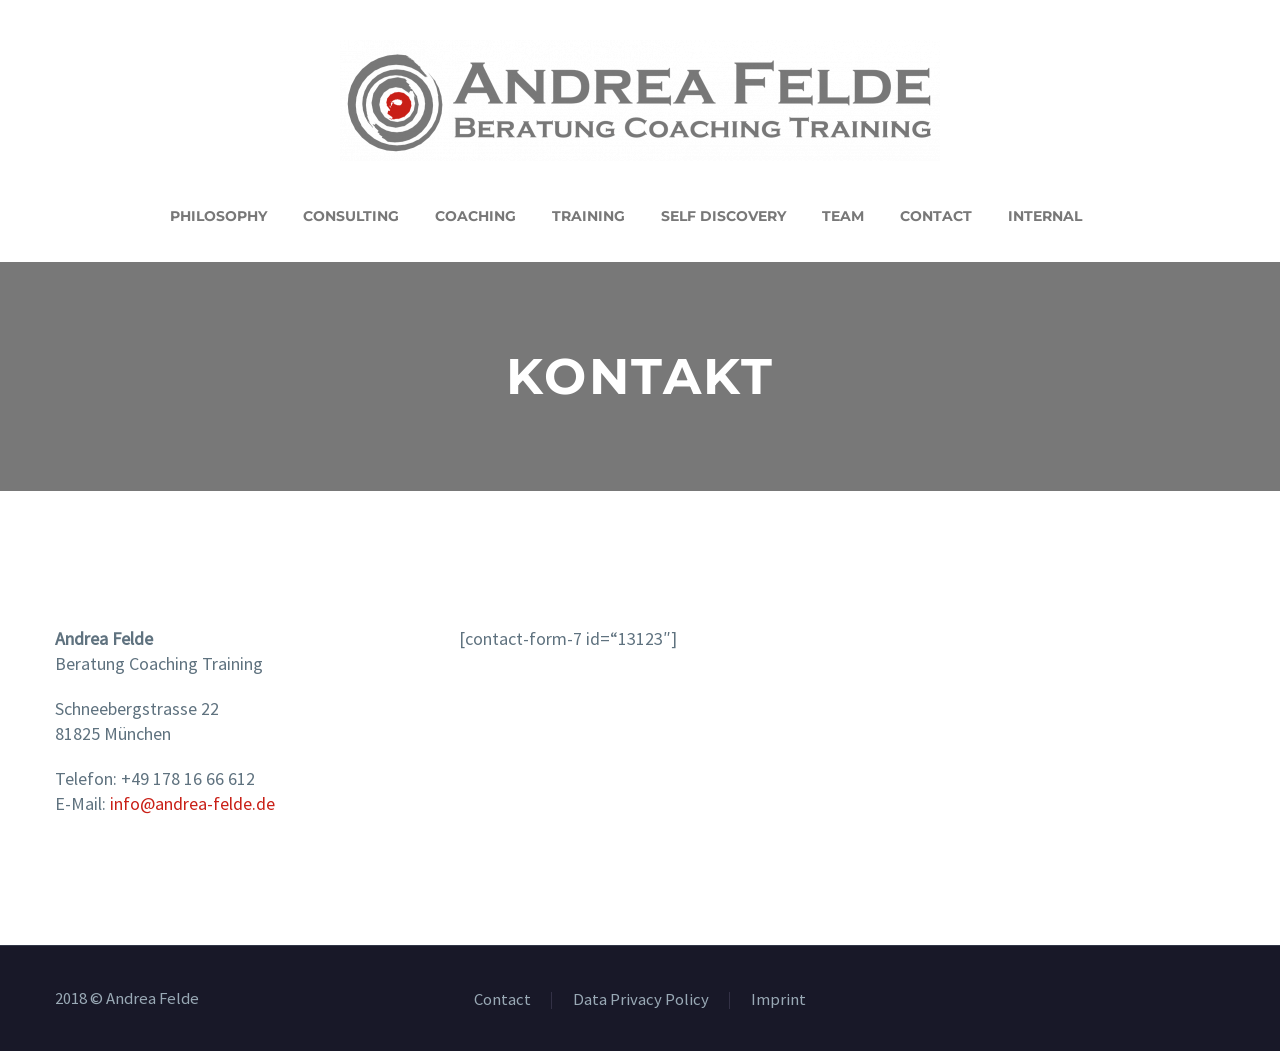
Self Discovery (723, 216)
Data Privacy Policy (641, 1000)
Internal (1045, 216)
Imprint (778, 1000)
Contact (936, 216)
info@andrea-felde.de (192, 803)
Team (843, 216)
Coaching (475, 216)
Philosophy (218, 216)
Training (588, 216)
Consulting (351, 216)
